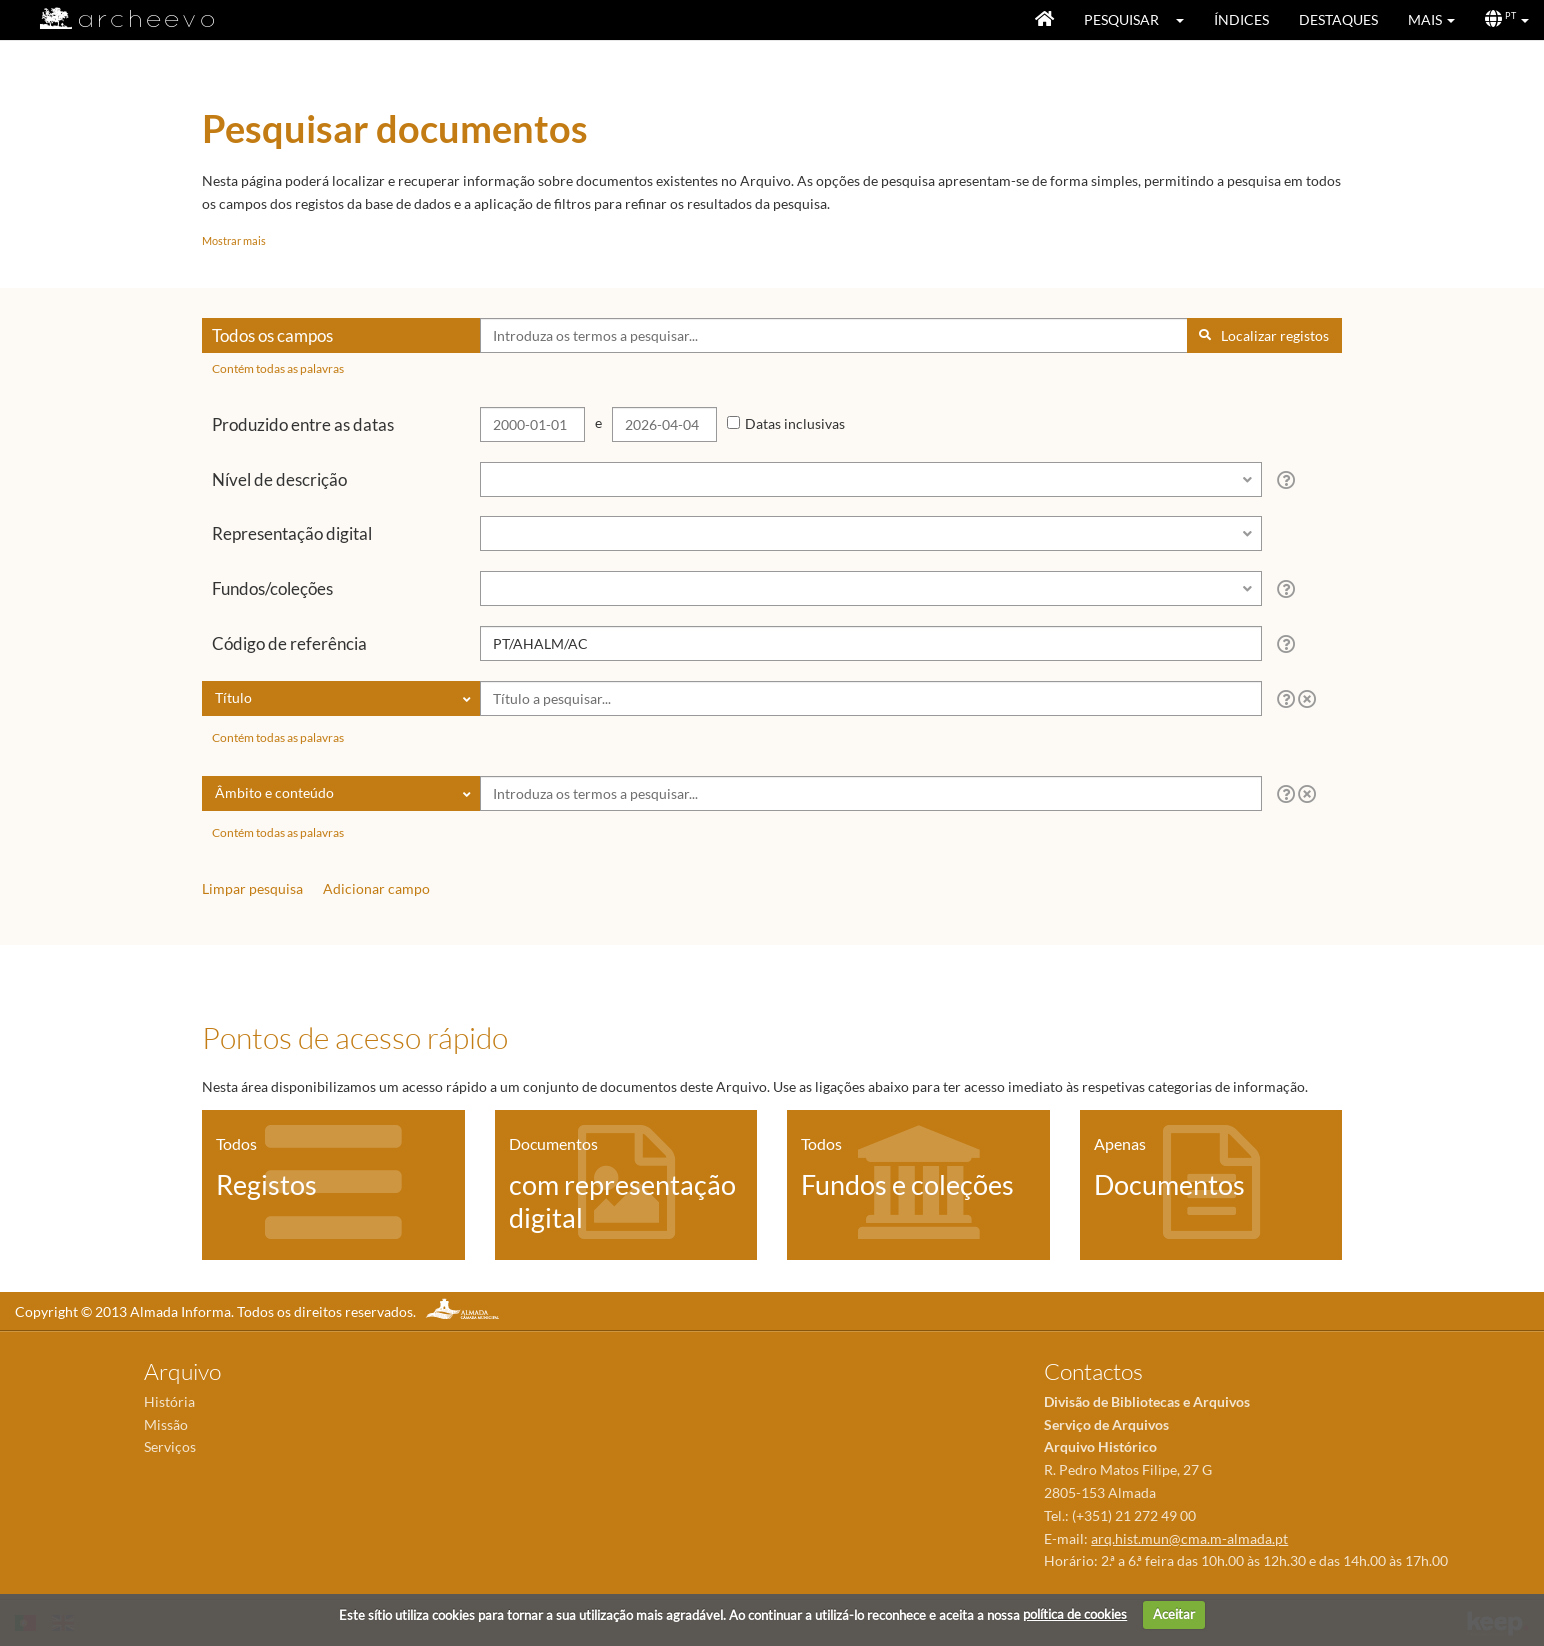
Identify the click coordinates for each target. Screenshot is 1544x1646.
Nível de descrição (279, 479)
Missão (166, 1424)
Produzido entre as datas (303, 424)
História (169, 1401)
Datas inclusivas (795, 423)
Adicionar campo (376, 888)
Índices (1241, 19)
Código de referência (289, 643)
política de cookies (1075, 1614)
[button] (1186, 20)
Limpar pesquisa (252, 888)
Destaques (1338, 19)
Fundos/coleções (272, 588)
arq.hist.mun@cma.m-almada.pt (1189, 1538)
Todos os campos (272, 335)
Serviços (170, 1446)
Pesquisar (1121, 19)
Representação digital (292, 533)
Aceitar (1174, 1614)
